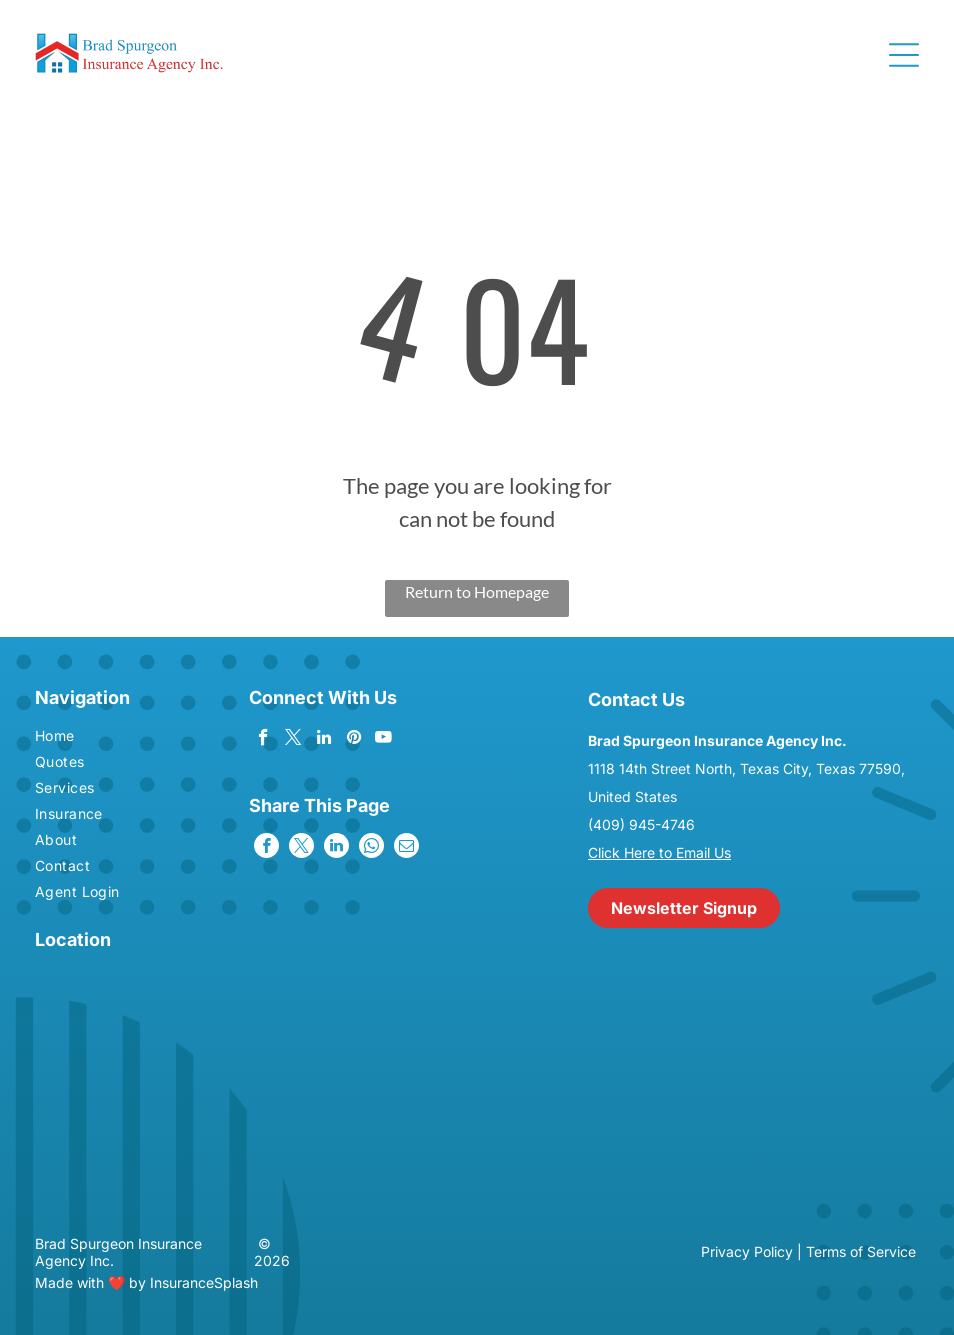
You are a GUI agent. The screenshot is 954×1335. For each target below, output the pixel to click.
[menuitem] (105, 738)
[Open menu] (904, 55)
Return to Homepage (477, 591)
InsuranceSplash (204, 1282)
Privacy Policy (747, 1251)
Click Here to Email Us (659, 852)
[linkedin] (323, 740)
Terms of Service (861, 1251)
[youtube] (383, 740)
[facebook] (263, 740)
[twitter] (293, 740)
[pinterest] (353, 740)
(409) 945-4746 (641, 824)
